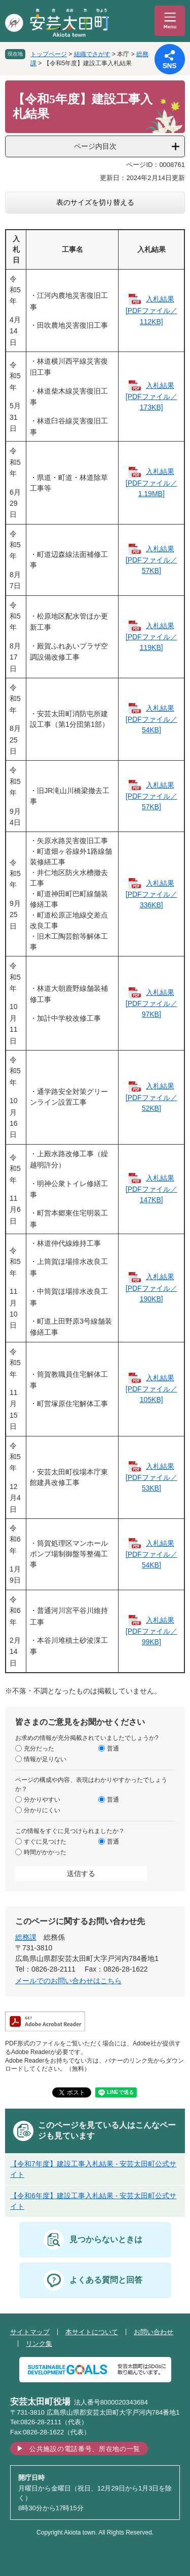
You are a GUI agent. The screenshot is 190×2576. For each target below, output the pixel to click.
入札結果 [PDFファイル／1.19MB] (151, 482)
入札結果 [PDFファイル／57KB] (151, 560)
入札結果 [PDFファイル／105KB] (151, 1389)
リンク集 (39, 2343)
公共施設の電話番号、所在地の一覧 (84, 2449)
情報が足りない (45, 1758)
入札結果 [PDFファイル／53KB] (151, 1477)
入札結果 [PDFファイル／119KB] (151, 636)
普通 (113, 1748)
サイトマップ (30, 2332)
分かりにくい (42, 1809)
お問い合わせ (153, 2332)
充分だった (39, 1748)
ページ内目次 (95, 146)
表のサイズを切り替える (95, 202)
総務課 (25, 1937)
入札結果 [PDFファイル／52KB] (151, 1097)
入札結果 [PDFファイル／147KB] (151, 1189)
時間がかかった (45, 1851)
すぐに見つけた (45, 1841)
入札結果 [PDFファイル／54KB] (151, 719)
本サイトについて (91, 2332)
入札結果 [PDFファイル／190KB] (151, 1287)
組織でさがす (92, 54)
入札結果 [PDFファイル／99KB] (151, 1631)
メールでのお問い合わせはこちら (68, 1981)
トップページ (48, 54)
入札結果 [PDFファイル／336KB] (151, 894)
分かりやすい (42, 1799)
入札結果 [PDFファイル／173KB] (151, 396)
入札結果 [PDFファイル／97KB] (151, 1003)
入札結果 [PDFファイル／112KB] (151, 310)
